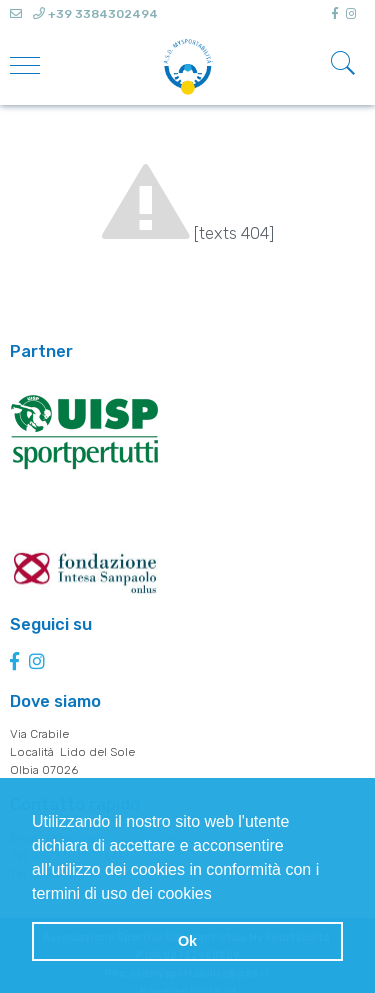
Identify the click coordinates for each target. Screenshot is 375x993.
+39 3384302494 (95, 14)
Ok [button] (187, 941)
